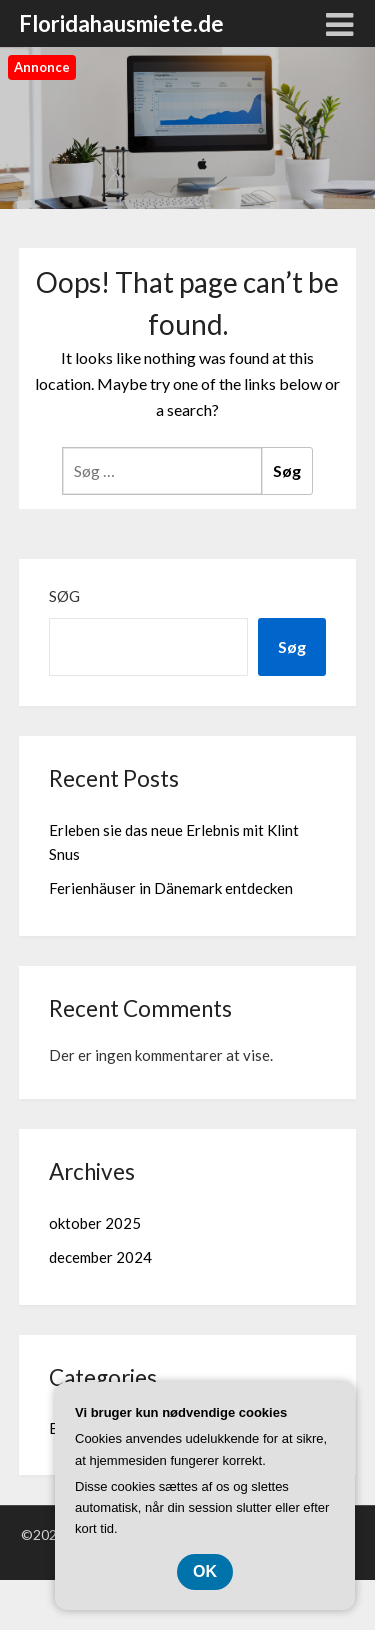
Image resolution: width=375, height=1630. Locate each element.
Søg (64, 596)
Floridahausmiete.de (121, 23)
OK (205, 1571)
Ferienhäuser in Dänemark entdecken (171, 888)
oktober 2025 (95, 1223)
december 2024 (100, 1257)
